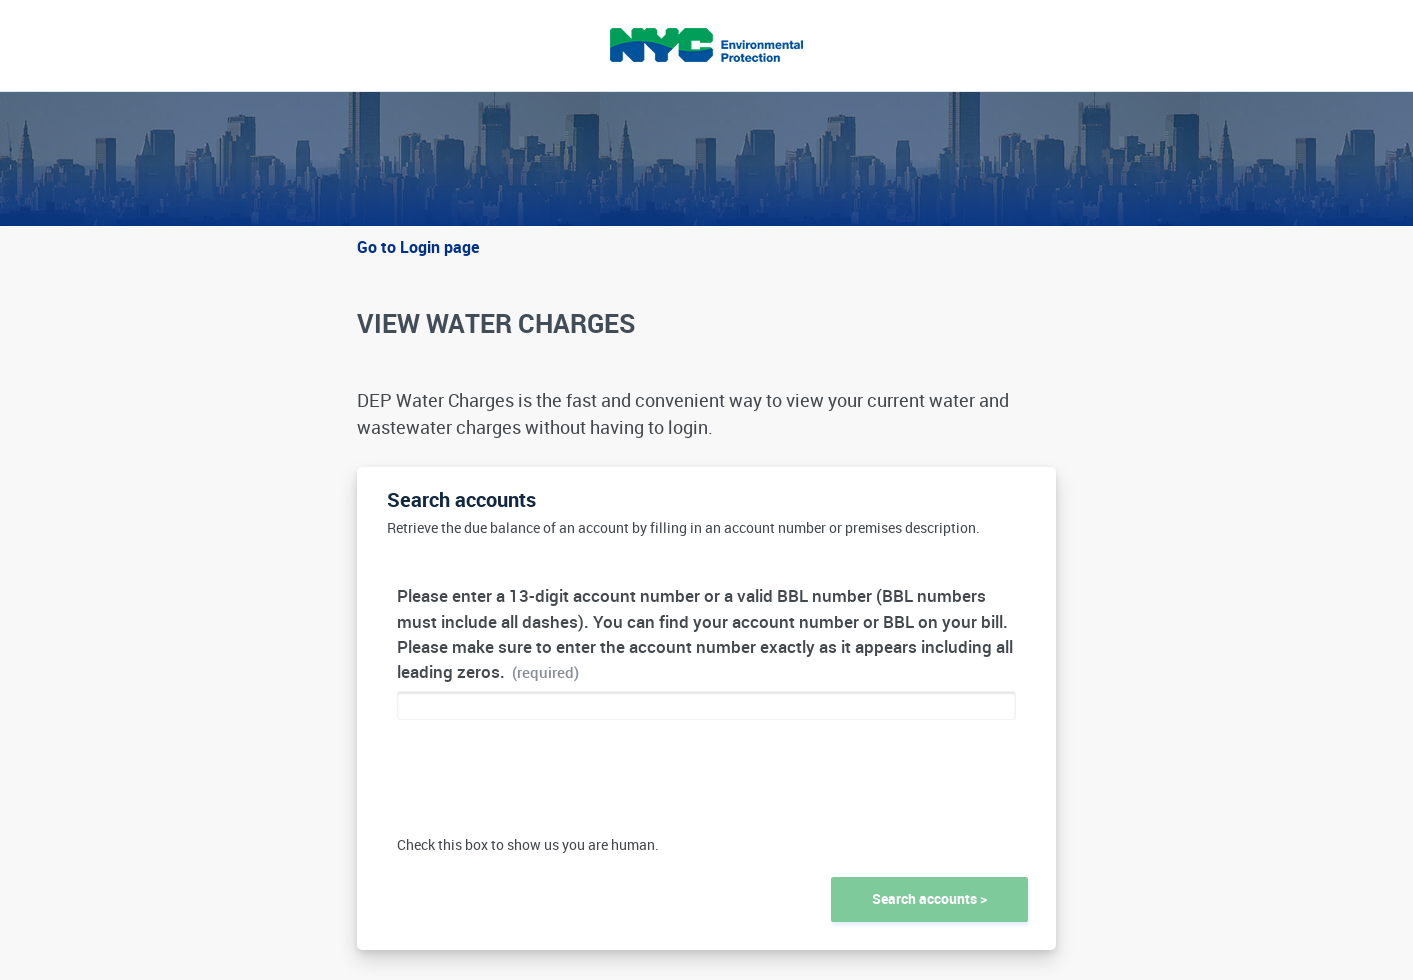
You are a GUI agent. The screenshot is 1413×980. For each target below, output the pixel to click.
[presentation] (549, 785)
